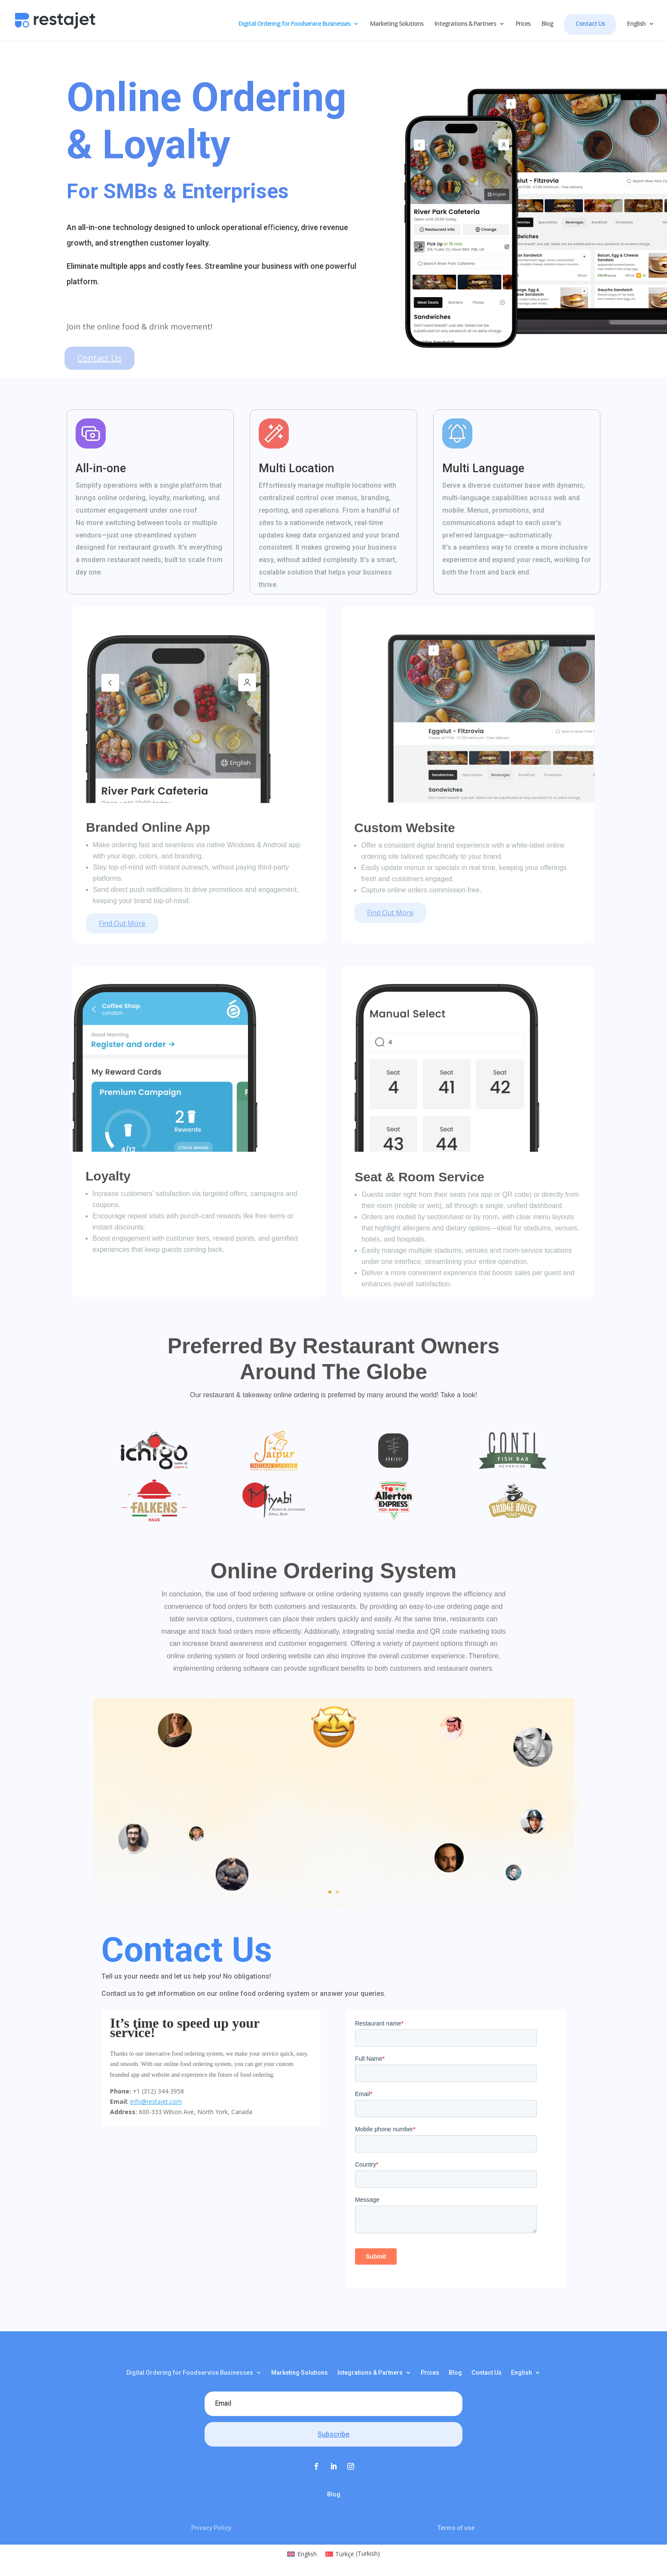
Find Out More (122, 923)
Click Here (328, 1876)
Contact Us (590, 23)
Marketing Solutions (396, 24)
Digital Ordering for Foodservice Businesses (294, 24)
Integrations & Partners (465, 24)
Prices (523, 24)
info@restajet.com (156, 2101)
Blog (547, 24)
